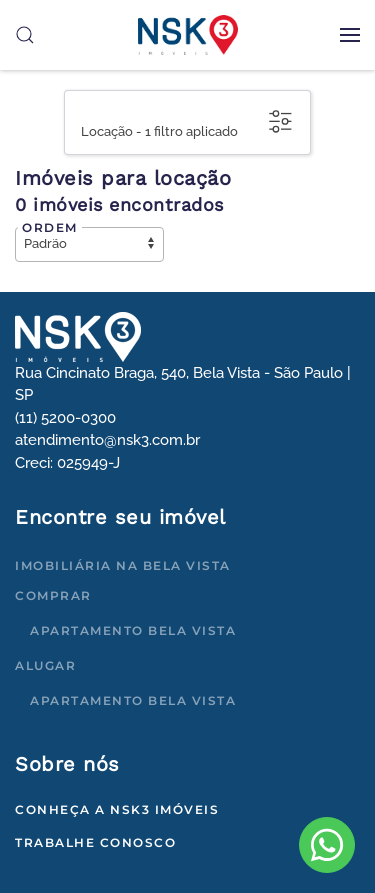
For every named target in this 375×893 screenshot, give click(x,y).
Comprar (53, 595)
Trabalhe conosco (95, 842)
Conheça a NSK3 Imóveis (117, 809)
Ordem (50, 227)
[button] (350, 35)
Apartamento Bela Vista (133, 630)
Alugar (45, 665)
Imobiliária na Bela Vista (123, 565)
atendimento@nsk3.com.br (107, 440)
